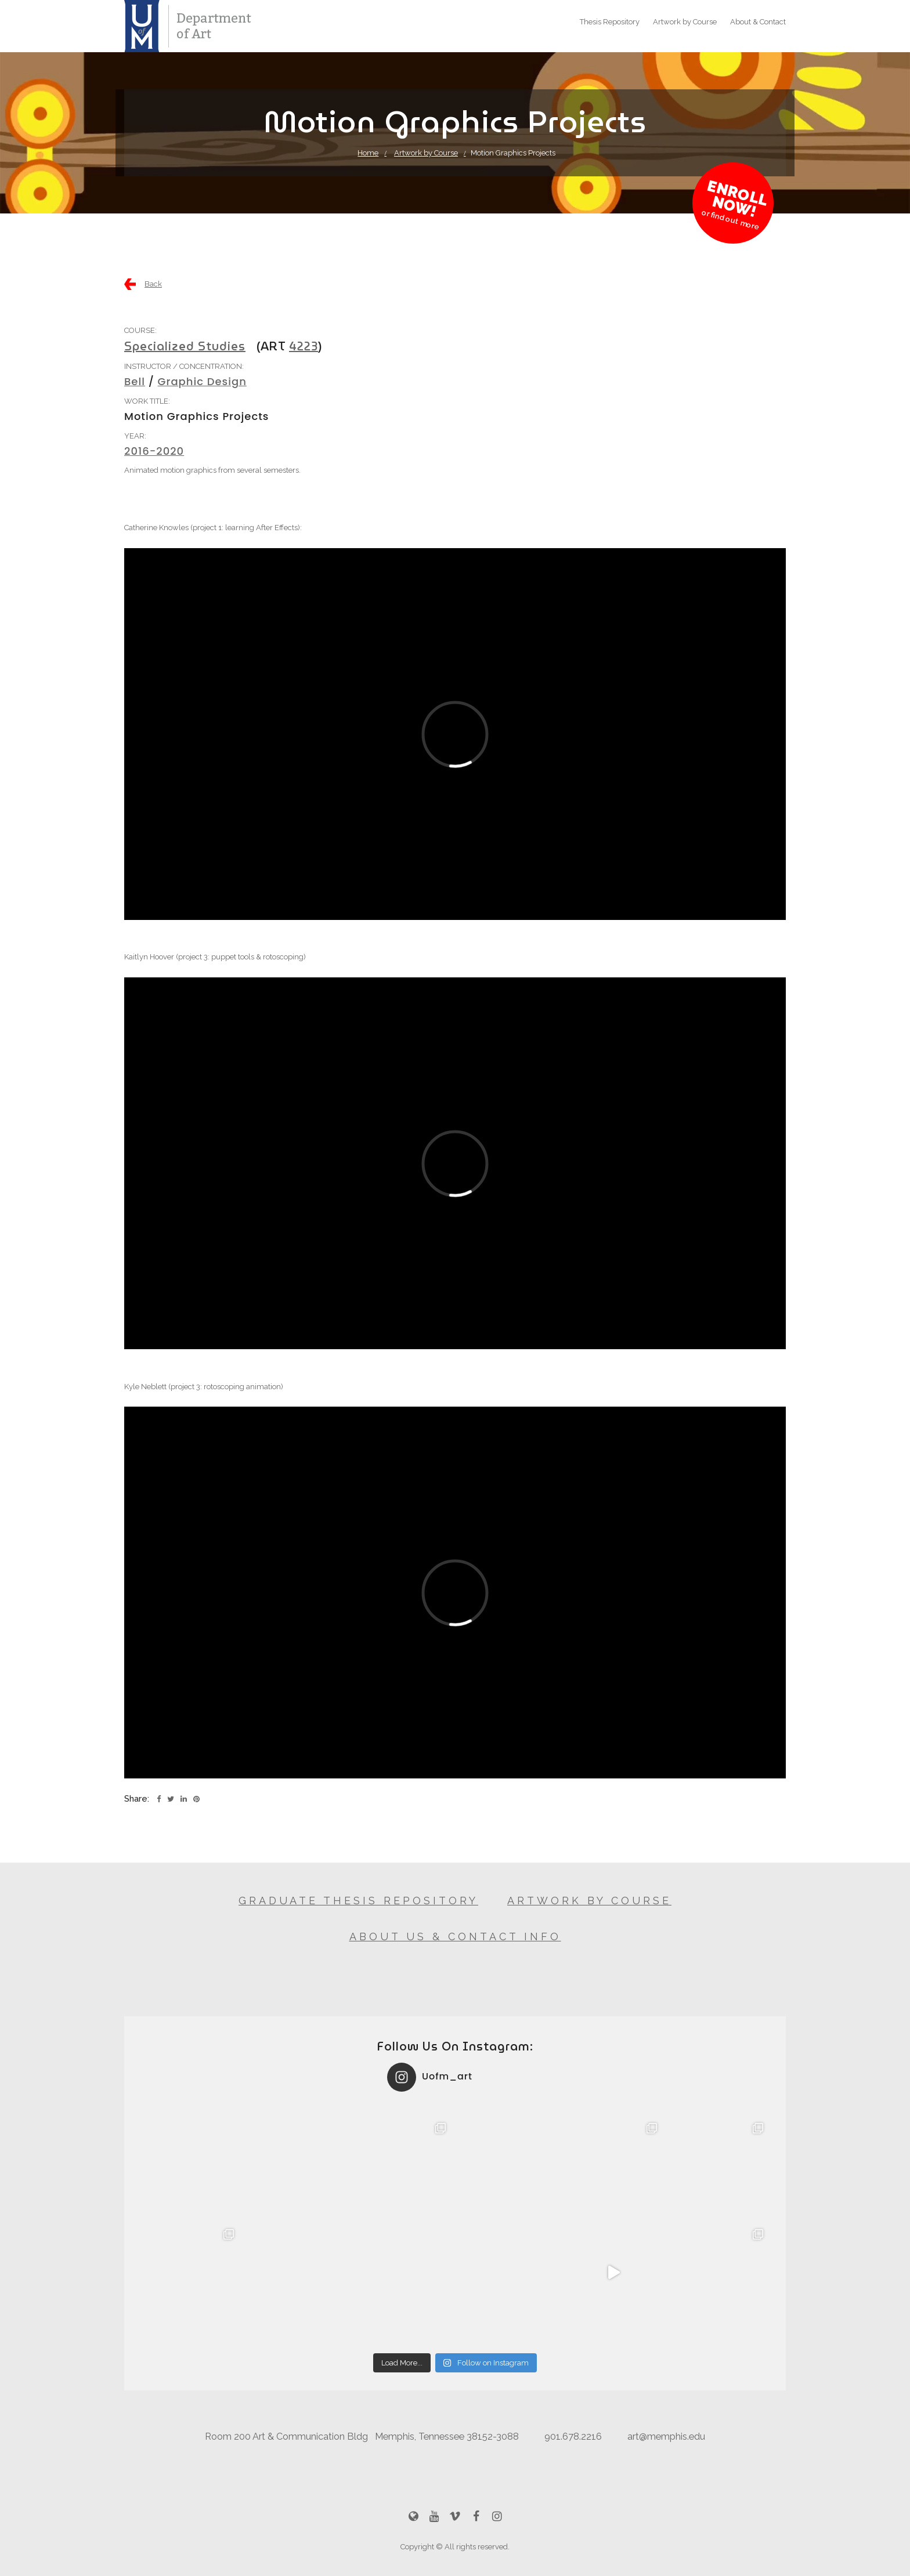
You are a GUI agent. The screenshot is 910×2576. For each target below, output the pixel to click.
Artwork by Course (685, 21)
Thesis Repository (610, 21)
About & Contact (758, 21)
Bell (134, 381)
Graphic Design (202, 381)
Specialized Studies (184, 346)
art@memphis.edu (666, 2436)
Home (368, 152)
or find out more (730, 219)
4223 (303, 346)
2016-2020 (154, 451)
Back (153, 284)
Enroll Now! (737, 198)
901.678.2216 (573, 2436)
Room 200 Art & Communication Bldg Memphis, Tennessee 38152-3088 (362, 2436)
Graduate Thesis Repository (358, 1900)
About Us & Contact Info (455, 1936)
